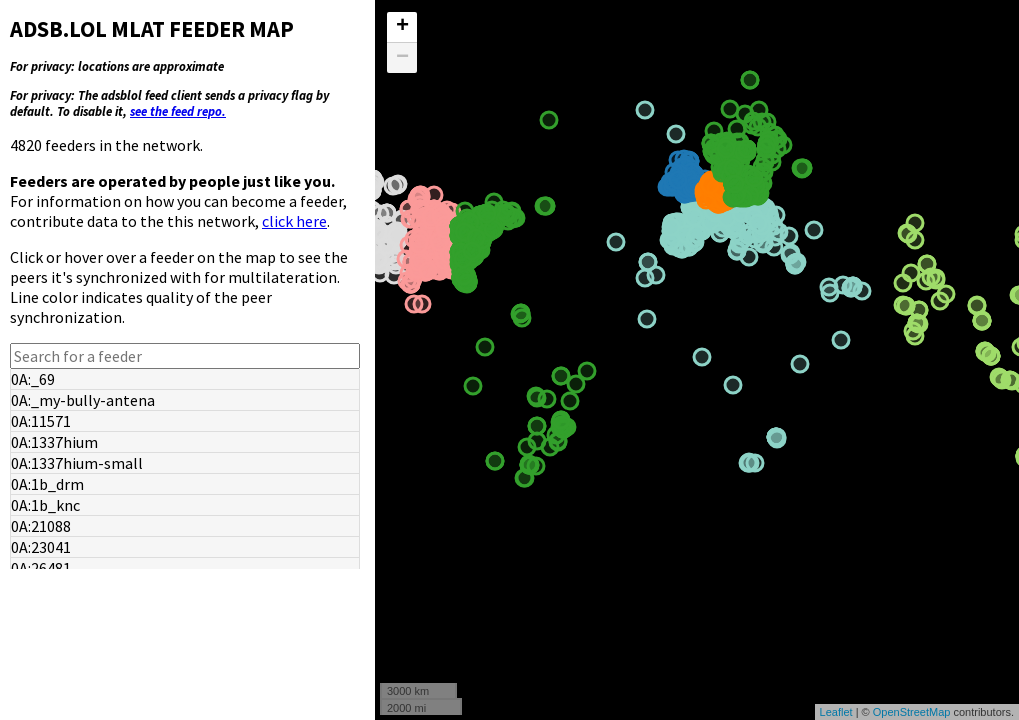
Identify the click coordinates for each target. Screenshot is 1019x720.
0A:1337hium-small (77, 463)
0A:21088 (41, 526)
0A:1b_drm (47, 484)
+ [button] (402, 27)
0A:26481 (41, 568)
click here (294, 221)
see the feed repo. (178, 111)
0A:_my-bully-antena (83, 400)
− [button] (402, 58)
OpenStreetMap (912, 712)
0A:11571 (41, 421)
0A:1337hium (54, 442)
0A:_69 (33, 379)
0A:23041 (41, 547)
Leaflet (836, 712)
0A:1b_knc (45, 505)
